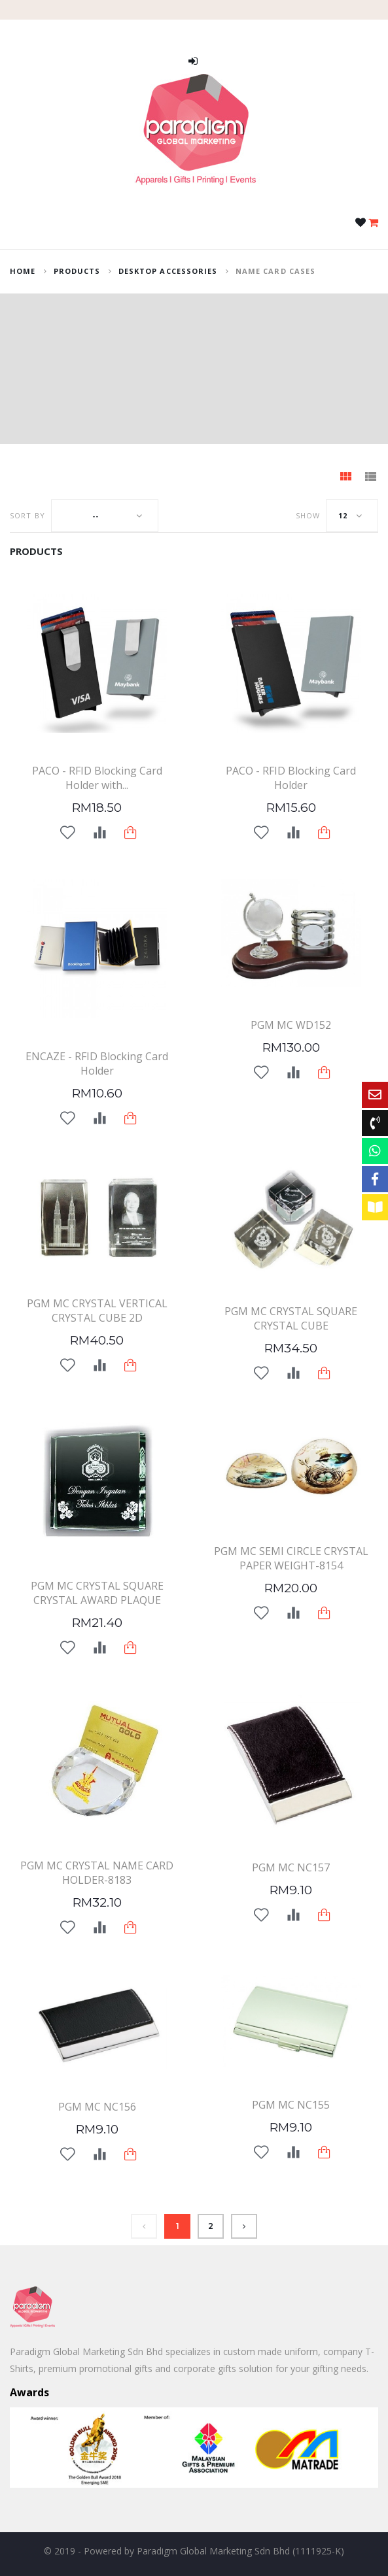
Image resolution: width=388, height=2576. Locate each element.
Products (77, 271)
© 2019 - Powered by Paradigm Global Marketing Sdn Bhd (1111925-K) (194, 2551)
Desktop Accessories (168, 271)
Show (308, 515)
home (22, 271)
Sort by (27, 515)
